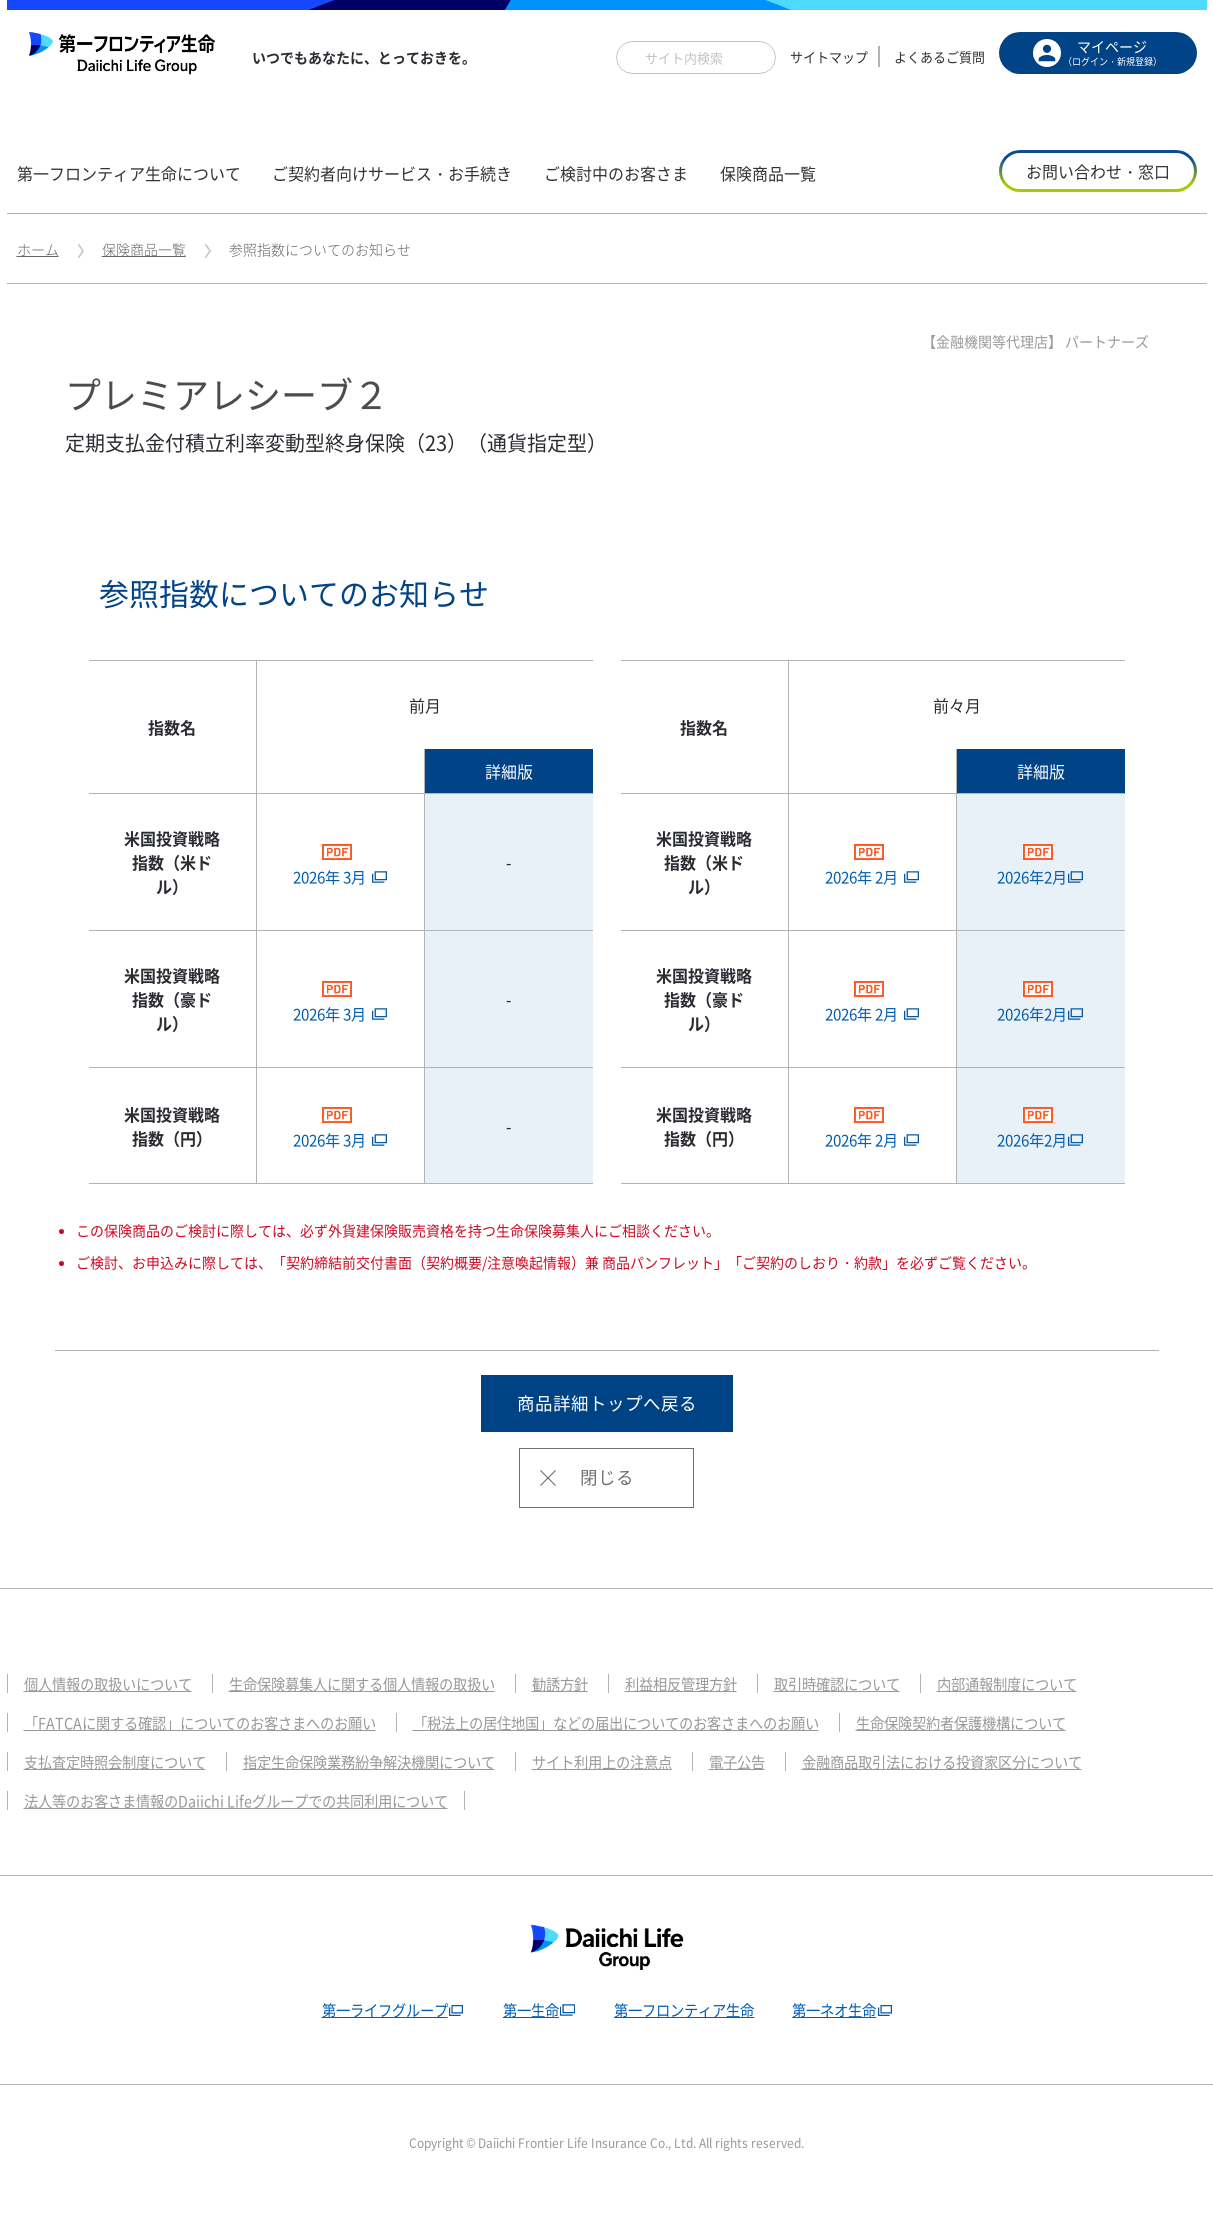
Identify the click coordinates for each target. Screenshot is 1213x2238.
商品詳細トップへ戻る (607, 1436)
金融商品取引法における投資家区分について (997, 1796)
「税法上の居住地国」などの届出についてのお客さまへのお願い (653, 1757)
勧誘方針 (593, 1718)
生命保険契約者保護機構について (1020, 1757)
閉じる (607, 1511)
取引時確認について (884, 1718)
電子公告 (780, 1796)
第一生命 (527, 2044)
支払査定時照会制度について (121, 1796)
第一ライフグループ (375, 2044)
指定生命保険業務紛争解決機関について (391, 1796)
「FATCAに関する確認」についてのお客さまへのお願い (211, 1757)
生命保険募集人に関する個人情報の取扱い (383, 1718)
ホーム (38, 249)
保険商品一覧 (144, 249)
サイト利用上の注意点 (638, 1796)
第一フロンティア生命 (686, 2044)
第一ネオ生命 (842, 2044)
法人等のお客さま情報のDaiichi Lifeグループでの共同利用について (249, 1835)
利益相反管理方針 (720, 1718)
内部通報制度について (1064, 1718)
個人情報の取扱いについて (114, 1718)
